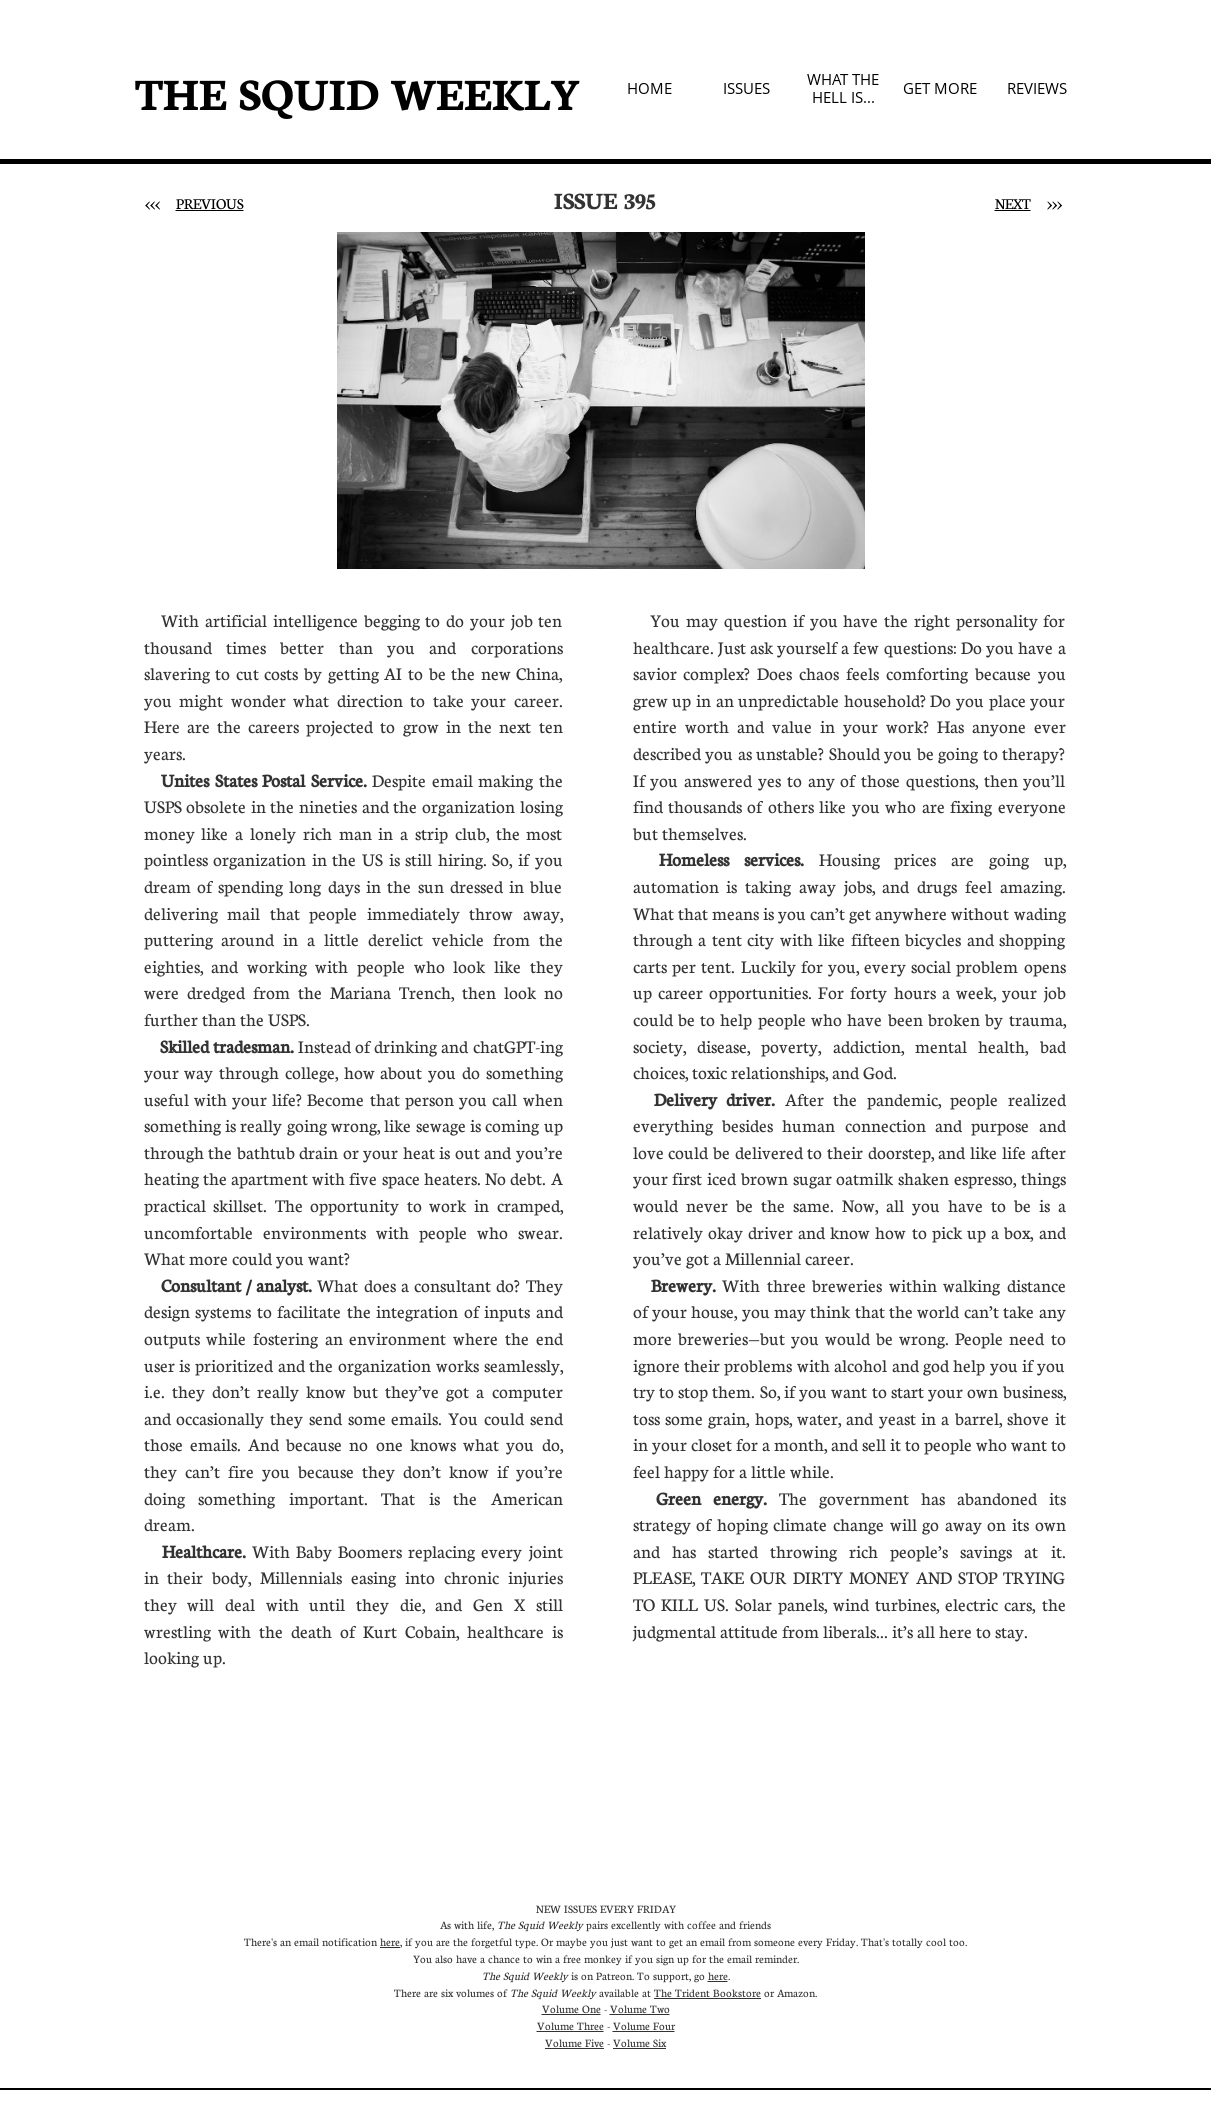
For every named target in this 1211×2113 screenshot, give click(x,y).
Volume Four (644, 2025)
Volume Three (570, 2025)
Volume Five (574, 2042)
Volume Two (640, 2008)
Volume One (571, 2008)
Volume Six (639, 2042)
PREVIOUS (210, 203)
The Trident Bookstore (707, 1992)
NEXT (1013, 203)
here (390, 1941)
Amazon (796, 1992)
